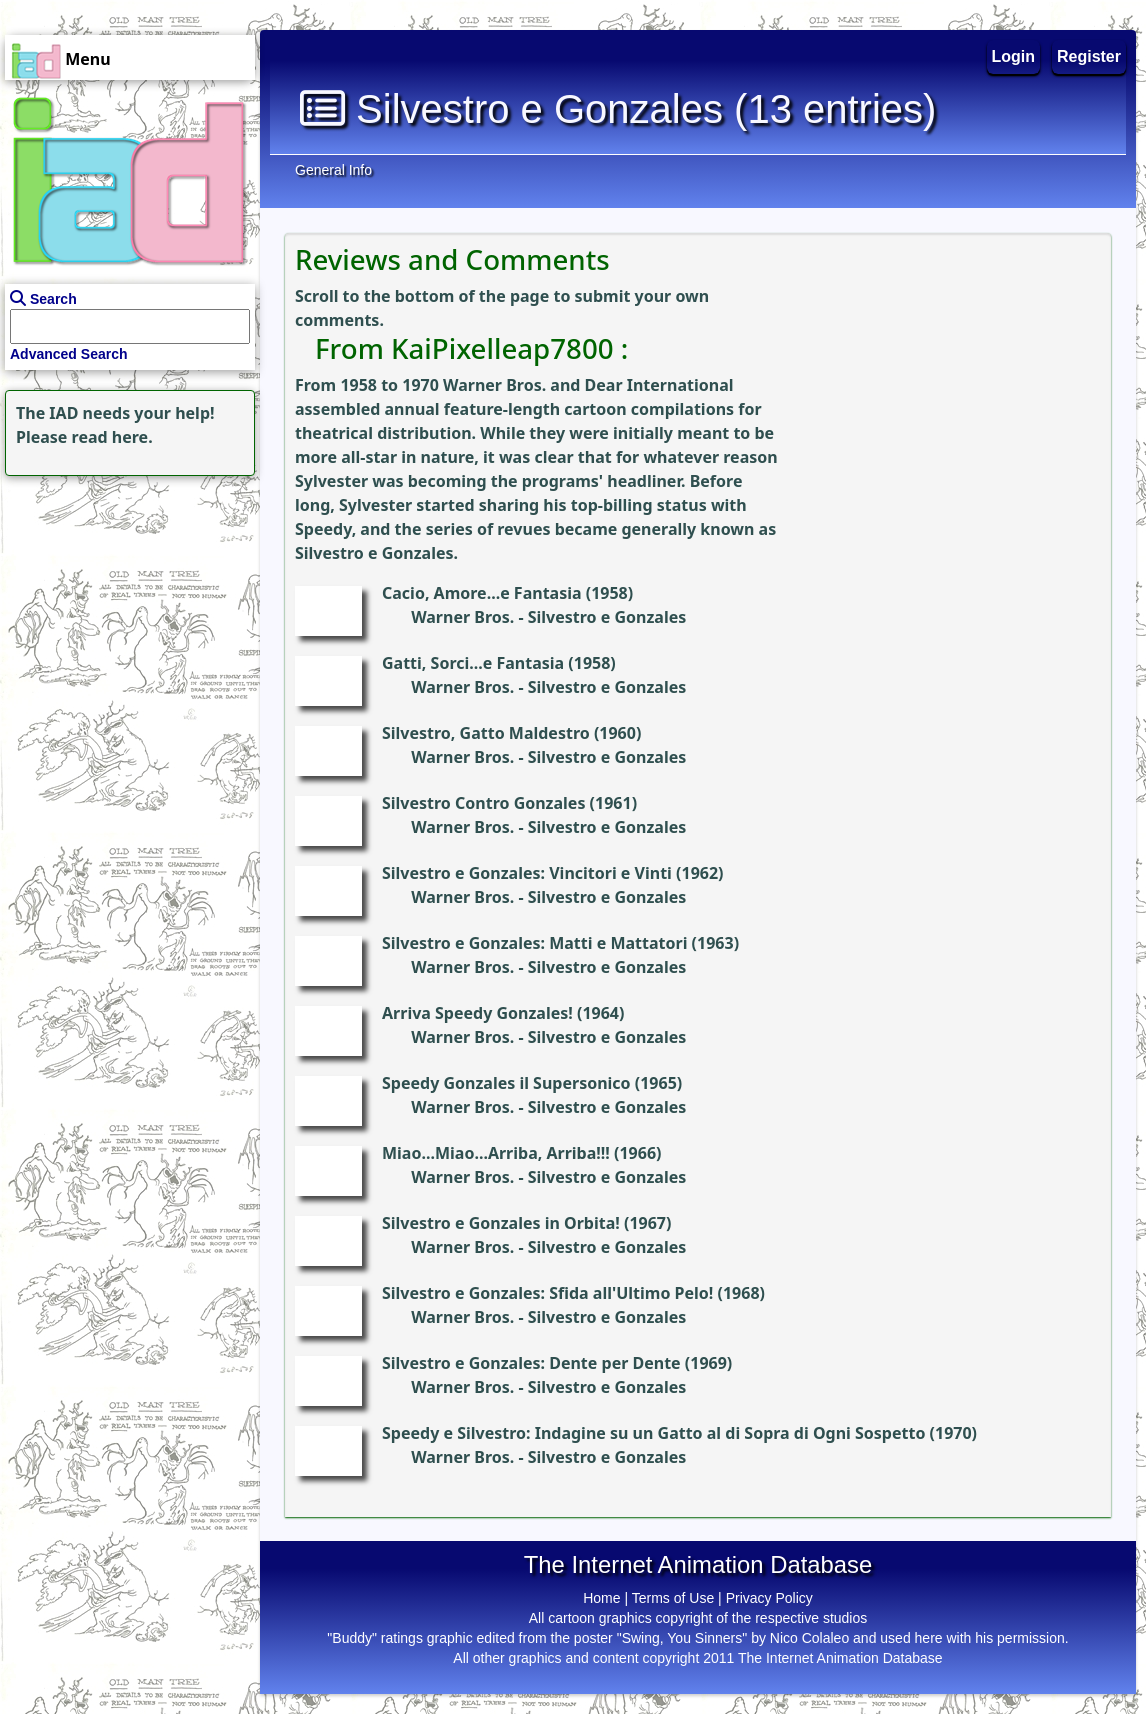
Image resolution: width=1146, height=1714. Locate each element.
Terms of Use (673, 1598)
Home (601, 1598)
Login (1014, 56)
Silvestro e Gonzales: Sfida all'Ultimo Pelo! (547, 1293)
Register (1089, 56)
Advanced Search (69, 354)
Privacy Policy (769, 1598)
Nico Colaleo (809, 1638)
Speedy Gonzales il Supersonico (506, 1083)
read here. (112, 437)
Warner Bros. (462, 617)
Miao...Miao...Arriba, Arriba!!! (496, 1153)
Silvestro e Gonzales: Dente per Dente (531, 1363)
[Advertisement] (125, 606)
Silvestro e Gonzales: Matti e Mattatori (534, 943)
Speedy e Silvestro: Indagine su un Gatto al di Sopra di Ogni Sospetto (653, 1433)
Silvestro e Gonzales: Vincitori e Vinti (527, 873)
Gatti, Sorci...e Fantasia (473, 663)
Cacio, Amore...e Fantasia (482, 593)
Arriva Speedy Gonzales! (477, 1013)
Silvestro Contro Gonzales (483, 803)
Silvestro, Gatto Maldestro (486, 733)
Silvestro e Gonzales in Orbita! (501, 1223)
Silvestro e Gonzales (607, 617)
